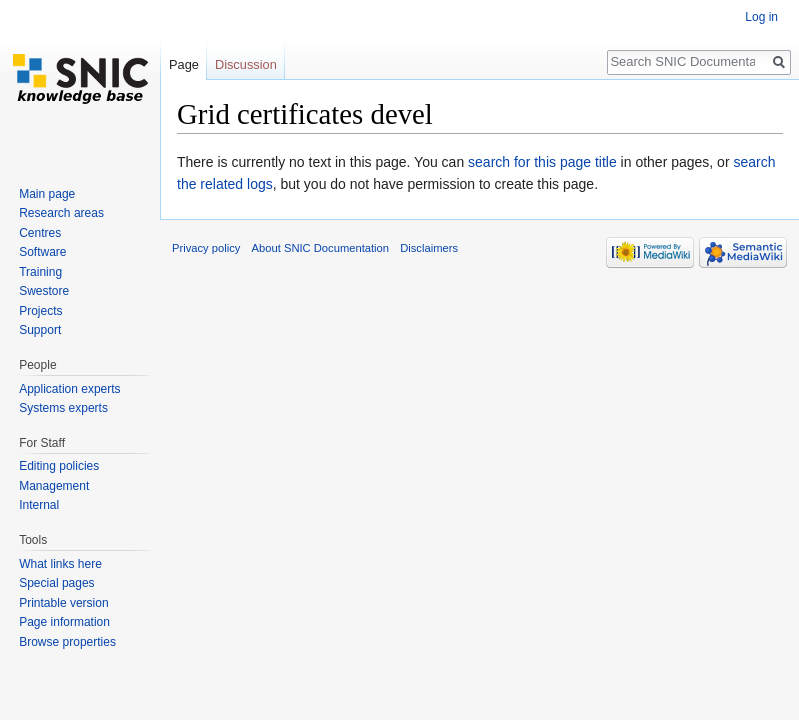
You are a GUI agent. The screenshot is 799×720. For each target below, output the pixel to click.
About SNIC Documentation (320, 248)
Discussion (246, 64)
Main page (47, 194)
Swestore (44, 291)
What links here (60, 564)
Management (54, 486)
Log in (761, 17)
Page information (64, 622)
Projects (40, 311)
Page (184, 64)
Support (40, 330)
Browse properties (67, 642)
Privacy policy (206, 248)
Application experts (69, 389)
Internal (39, 505)
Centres (40, 233)
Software (42, 252)
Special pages (56, 583)
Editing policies (59, 466)
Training (40, 272)
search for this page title (542, 162)
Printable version (63, 603)
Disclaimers (429, 248)
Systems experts (63, 408)
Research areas (61, 213)
